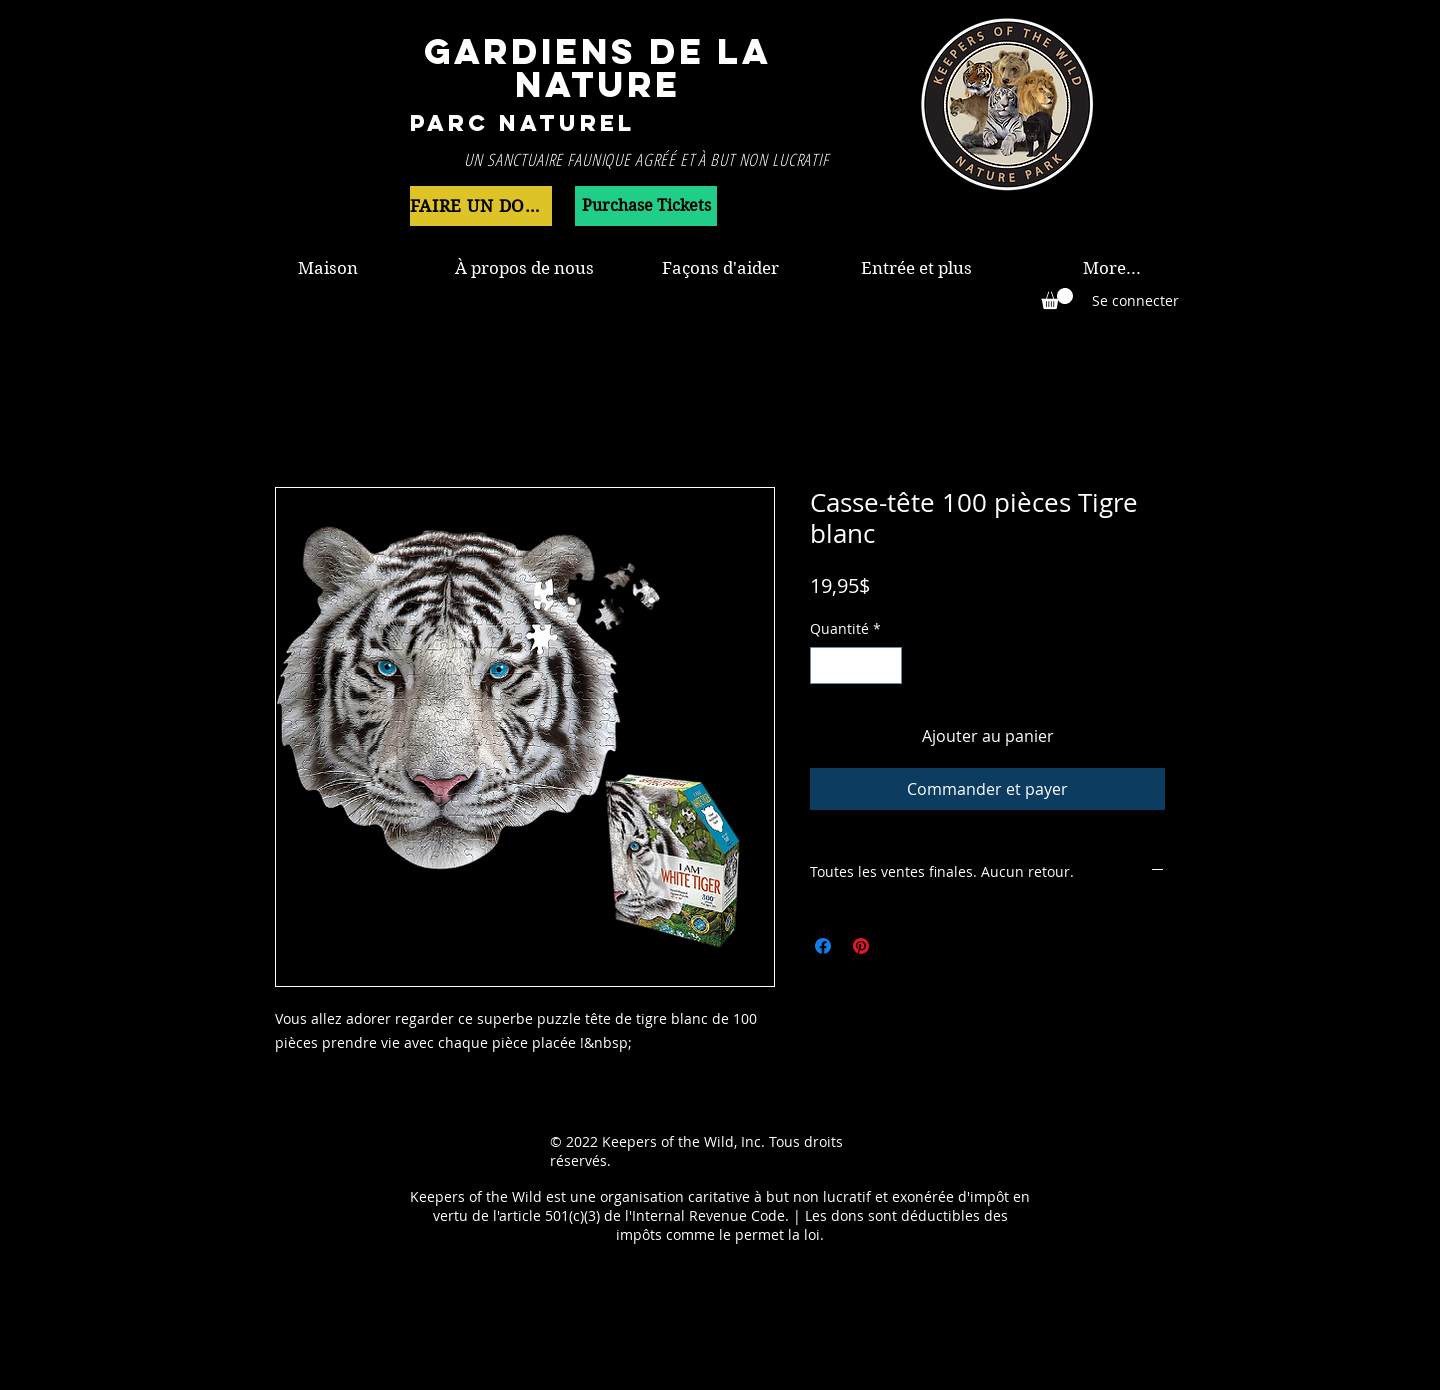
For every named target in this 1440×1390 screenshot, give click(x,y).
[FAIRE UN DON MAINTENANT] (481, 206)
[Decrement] (825, 665)
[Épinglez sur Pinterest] (861, 946)
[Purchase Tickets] (646, 206)
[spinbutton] (856, 665)
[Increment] (886, 665)
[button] (1057, 298)
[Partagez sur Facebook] (823, 946)
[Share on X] (899, 946)
